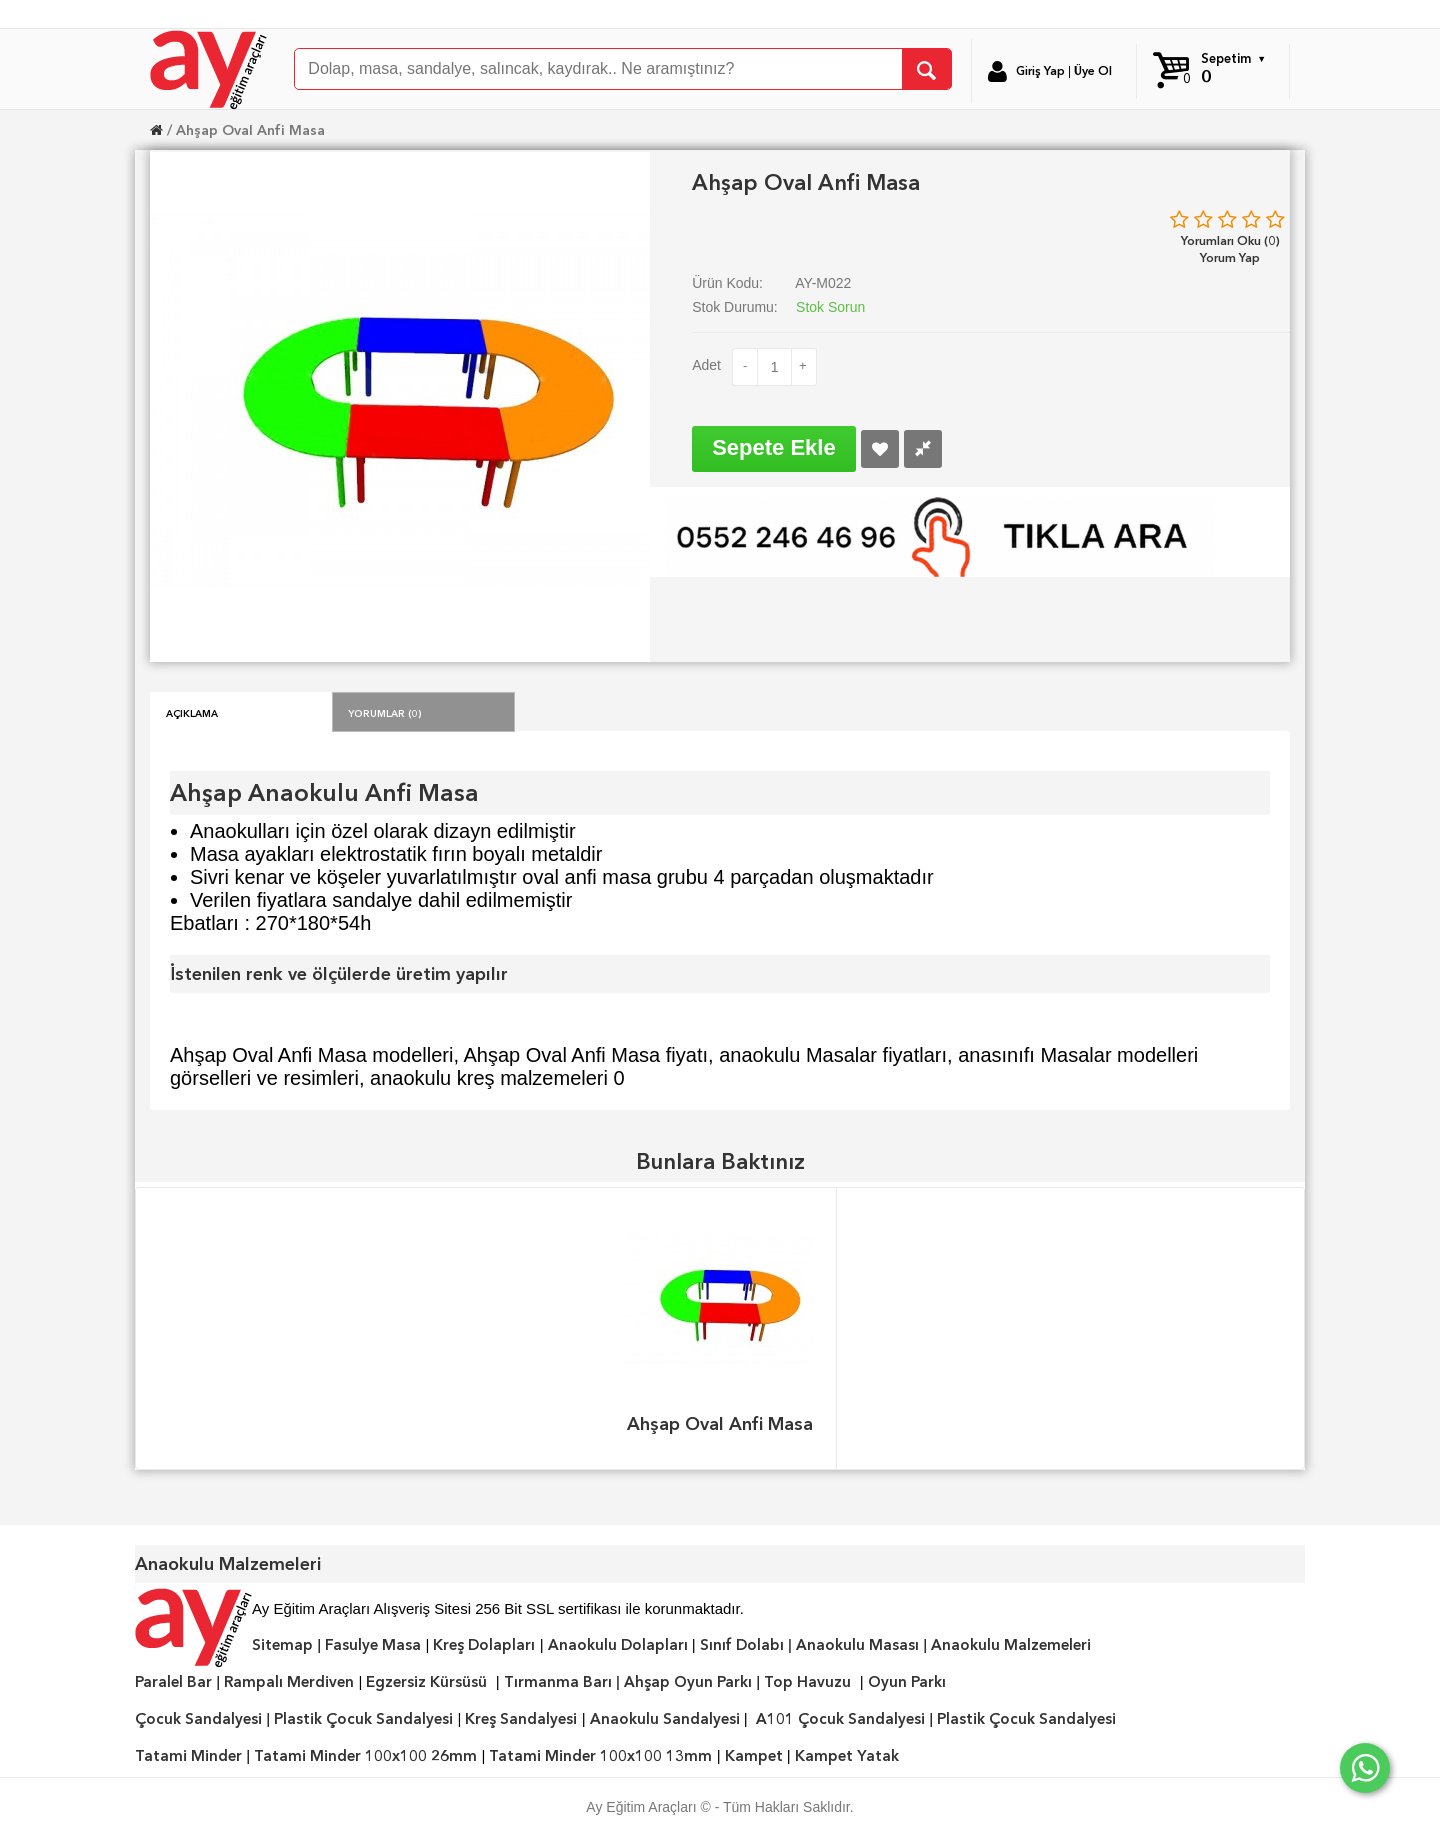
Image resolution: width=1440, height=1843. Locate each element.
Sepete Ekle (774, 447)
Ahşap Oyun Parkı (688, 1682)
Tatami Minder (188, 1756)
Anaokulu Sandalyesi (665, 1719)
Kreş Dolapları (484, 1645)
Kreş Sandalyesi (521, 1719)
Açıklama (192, 712)
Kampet (754, 1756)
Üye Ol (1093, 71)
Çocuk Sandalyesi (198, 1719)
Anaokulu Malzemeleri (1011, 1645)
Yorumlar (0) (385, 712)
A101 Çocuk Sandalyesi (840, 1719)
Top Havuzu (807, 1682)
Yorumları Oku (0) (1230, 240)
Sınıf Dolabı (742, 1645)
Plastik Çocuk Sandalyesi (363, 1719)
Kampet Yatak (847, 1756)
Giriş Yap (1040, 71)
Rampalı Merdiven (289, 1682)
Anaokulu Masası (857, 1645)
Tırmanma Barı (558, 1682)
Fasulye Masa (373, 1645)
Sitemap (282, 1645)
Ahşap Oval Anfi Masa (250, 130)
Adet (706, 365)
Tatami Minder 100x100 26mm (365, 1756)
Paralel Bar (173, 1682)
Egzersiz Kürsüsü (426, 1682)
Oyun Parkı (907, 1682)
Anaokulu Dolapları (618, 1645)
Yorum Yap (1230, 257)
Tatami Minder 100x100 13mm (600, 1756)
